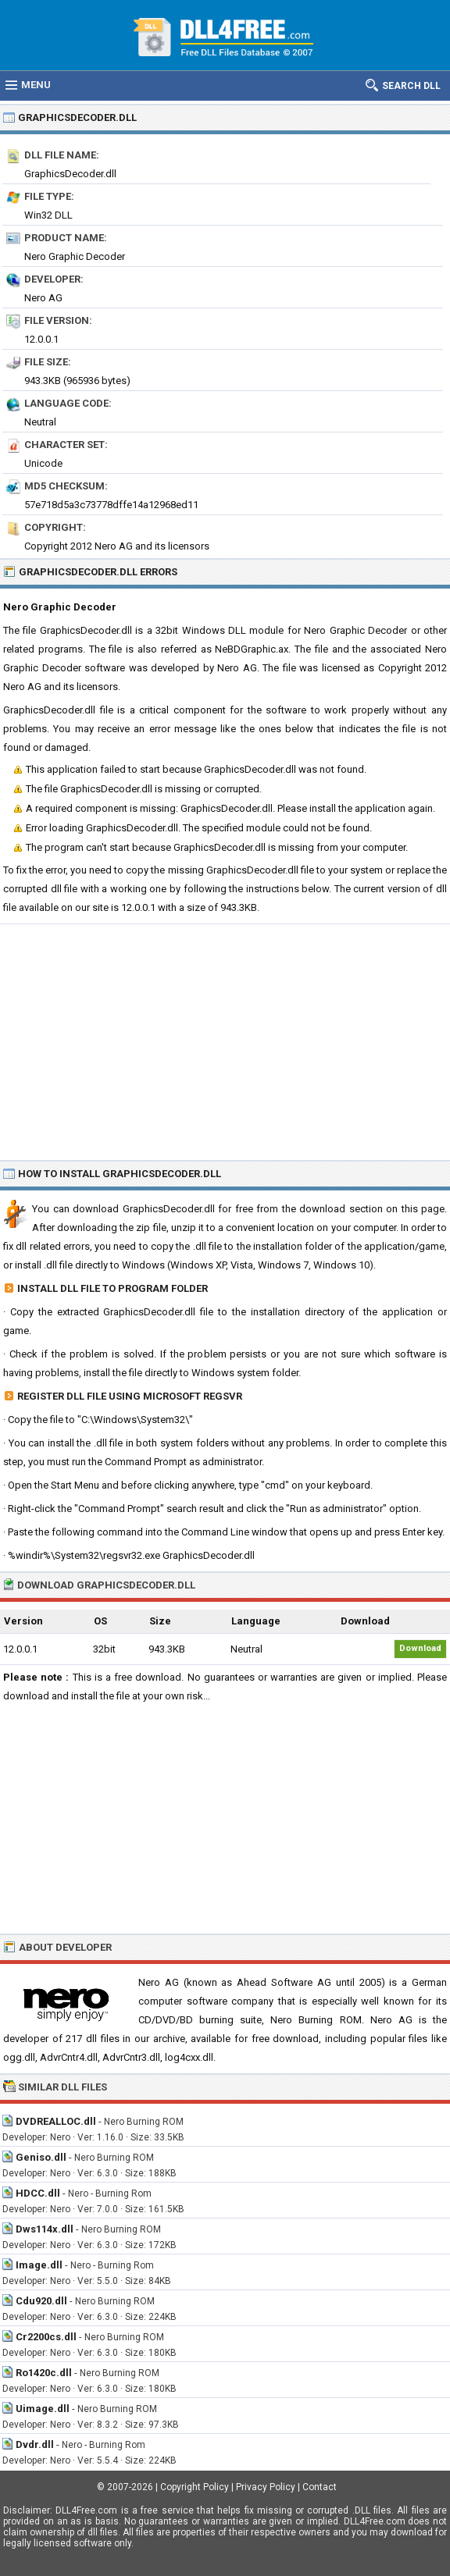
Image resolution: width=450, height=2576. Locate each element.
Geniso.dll (41, 2157)
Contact (319, 2487)
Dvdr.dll (35, 2444)
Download (420, 1648)
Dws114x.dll (44, 2229)
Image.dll (39, 2265)
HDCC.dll (38, 2193)
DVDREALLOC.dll (56, 2121)
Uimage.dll (43, 2408)
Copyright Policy (194, 2487)
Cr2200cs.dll (46, 2337)
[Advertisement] (225, 1041)
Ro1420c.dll (44, 2373)
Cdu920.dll (41, 2301)
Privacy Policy (265, 2487)
